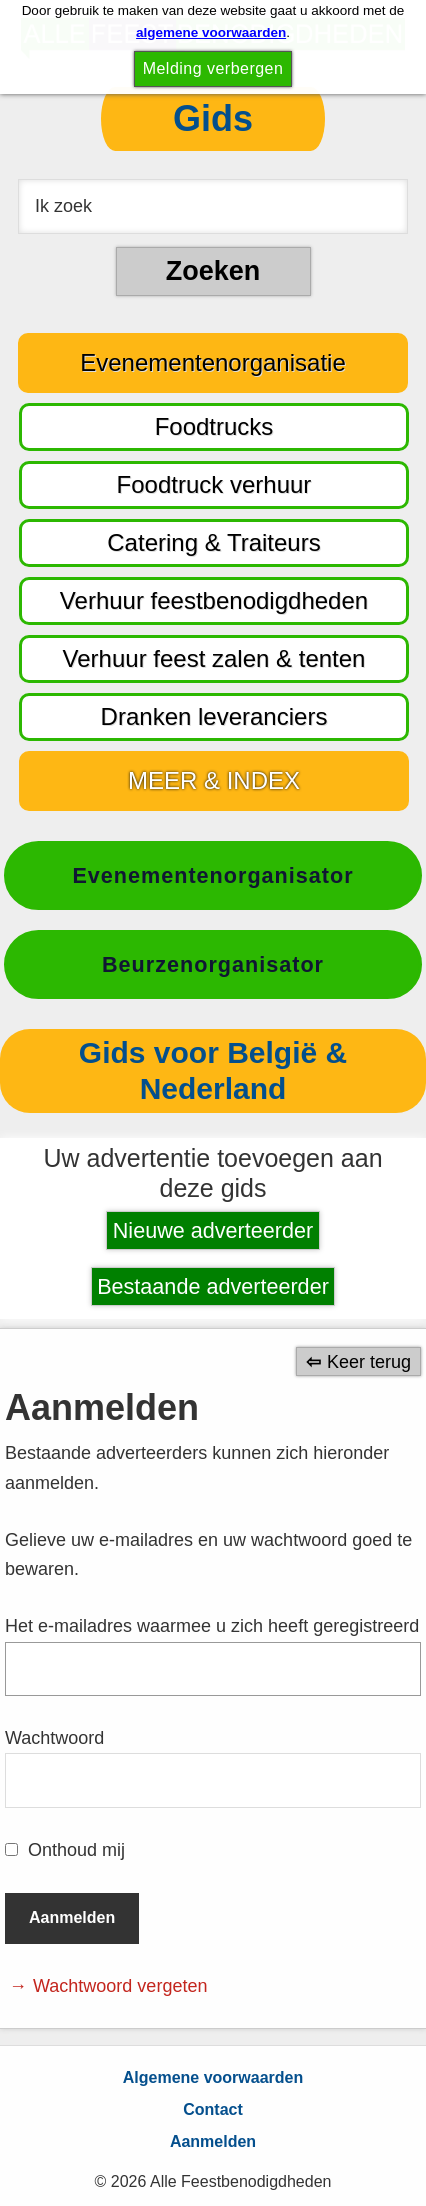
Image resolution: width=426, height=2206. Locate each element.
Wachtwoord (54, 1738)
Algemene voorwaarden (213, 2077)
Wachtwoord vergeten (120, 1986)
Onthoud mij (76, 1850)
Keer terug (369, 1361)
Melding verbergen (213, 68)
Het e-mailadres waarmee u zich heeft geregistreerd (212, 1626)
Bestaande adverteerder (213, 1286)
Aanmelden (213, 2141)
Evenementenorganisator (212, 875)
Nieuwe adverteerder (213, 1230)
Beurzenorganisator (213, 964)
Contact (213, 2109)
